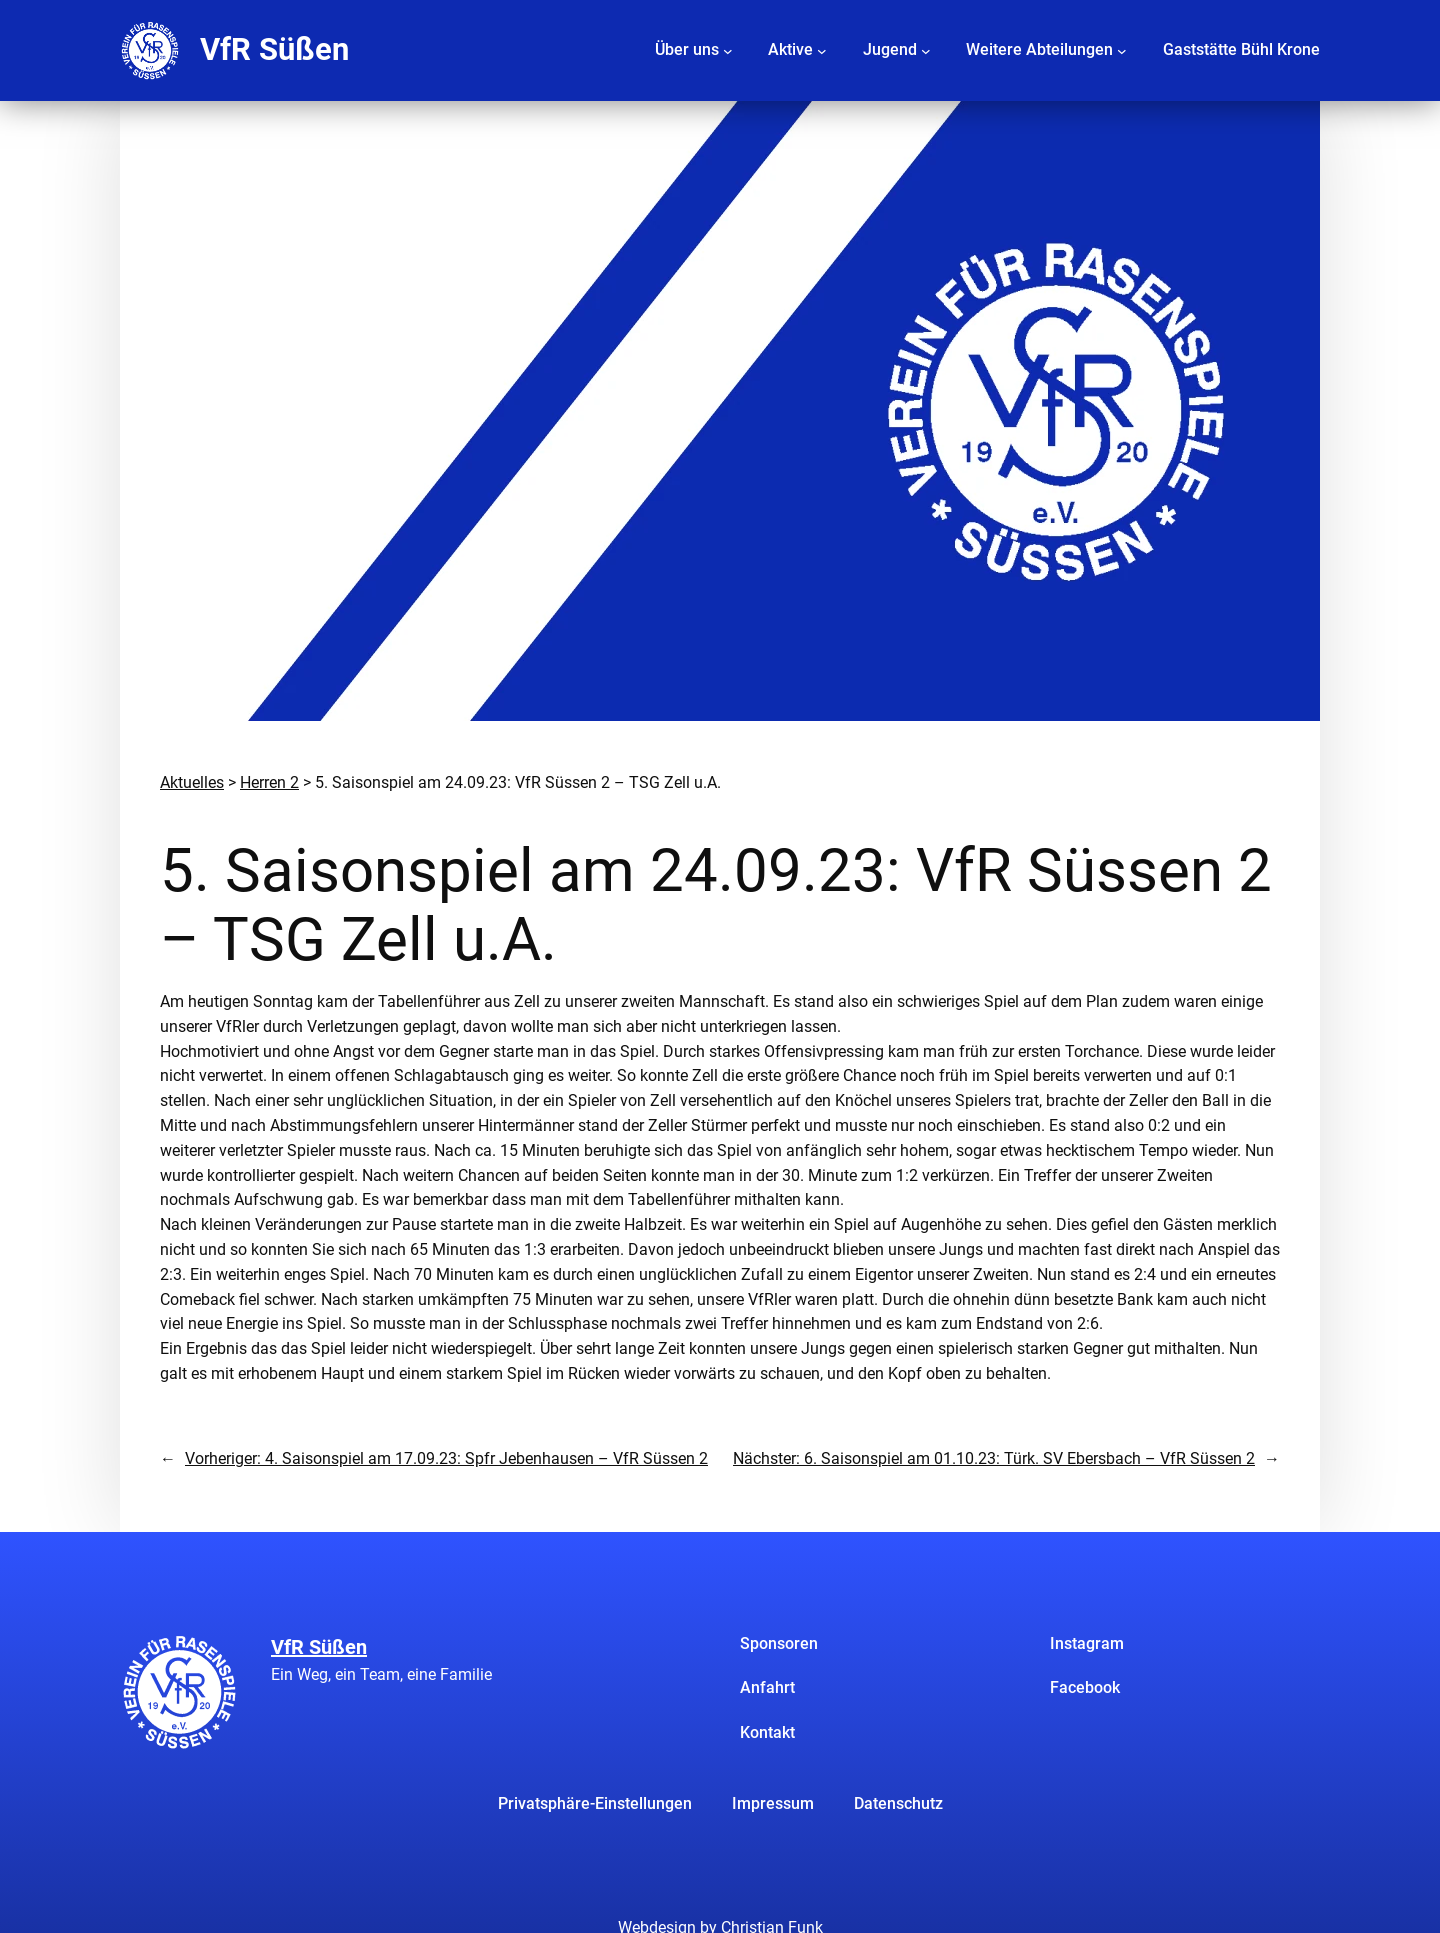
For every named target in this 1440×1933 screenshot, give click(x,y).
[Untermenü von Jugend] (926, 50)
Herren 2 (269, 782)
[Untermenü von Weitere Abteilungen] (1122, 50)
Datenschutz (898, 1803)
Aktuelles (192, 782)
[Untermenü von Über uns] (728, 50)
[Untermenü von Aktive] (822, 50)
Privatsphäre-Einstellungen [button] (595, 1803)
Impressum (773, 1803)
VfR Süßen (274, 49)
